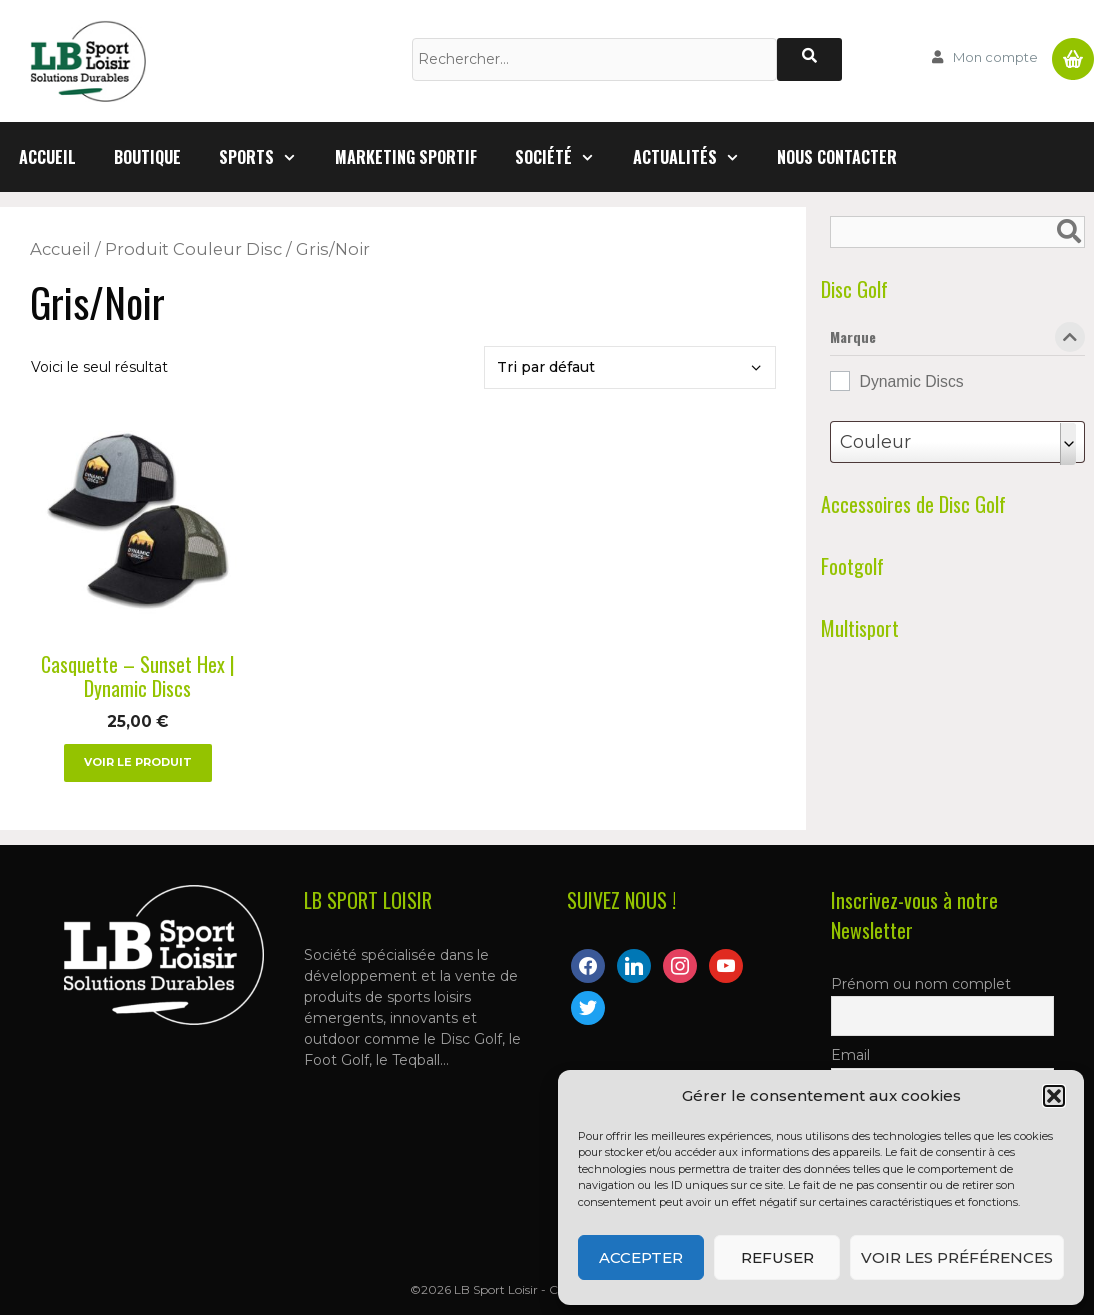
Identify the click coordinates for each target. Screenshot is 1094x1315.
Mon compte (995, 57)
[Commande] (630, 367)
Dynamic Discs (912, 381)
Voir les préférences (957, 1257)
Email (850, 1055)
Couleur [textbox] (875, 442)
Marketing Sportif (406, 157)
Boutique (147, 157)
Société (564, 157)
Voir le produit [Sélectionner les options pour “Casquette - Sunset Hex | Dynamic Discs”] (138, 762)
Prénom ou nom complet (921, 984)
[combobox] (958, 442)
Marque (958, 341)
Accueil (47, 157)
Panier (1073, 51)
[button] (1054, 1096)
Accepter (641, 1257)
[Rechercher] (809, 59)
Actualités (696, 157)
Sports (267, 157)
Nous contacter (837, 157)
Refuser (777, 1257)
